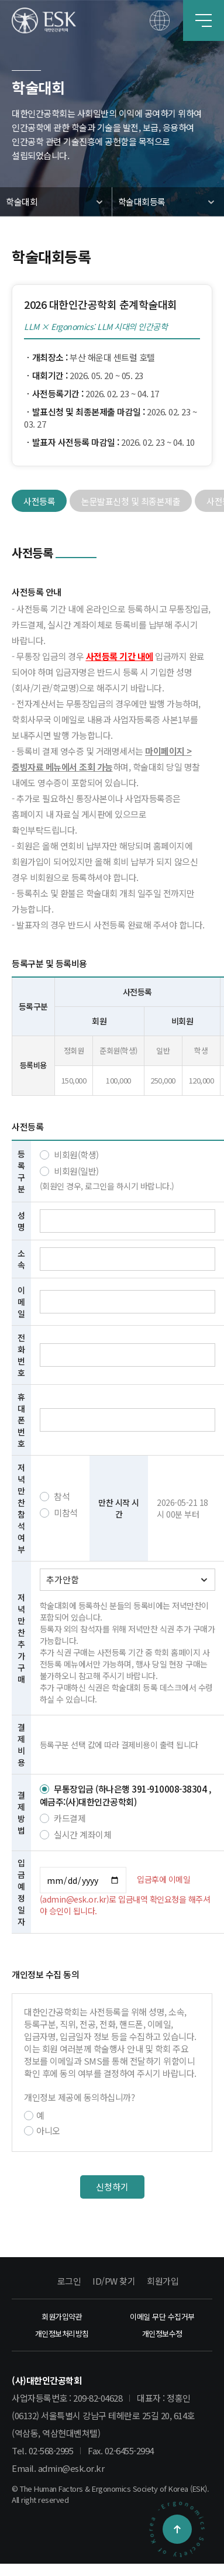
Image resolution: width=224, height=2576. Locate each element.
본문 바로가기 (0, 0)
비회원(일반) (69, 1171)
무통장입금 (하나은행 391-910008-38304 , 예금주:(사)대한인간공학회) (125, 1795)
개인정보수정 (162, 2333)
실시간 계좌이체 (76, 1834)
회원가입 (162, 2281)
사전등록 (39, 501)
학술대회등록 (142, 201)
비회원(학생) (69, 1154)
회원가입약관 (62, 2316)
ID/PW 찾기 (113, 2281)
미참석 (59, 1513)
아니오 (42, 2130)
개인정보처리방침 (62, 2333)
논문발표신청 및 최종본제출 (130, 501)
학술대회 (21, 201)
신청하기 (112, 2187)
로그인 (69, 2281)
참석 (55, 1496)
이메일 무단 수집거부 (162, 2316)
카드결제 (63, 1818)
